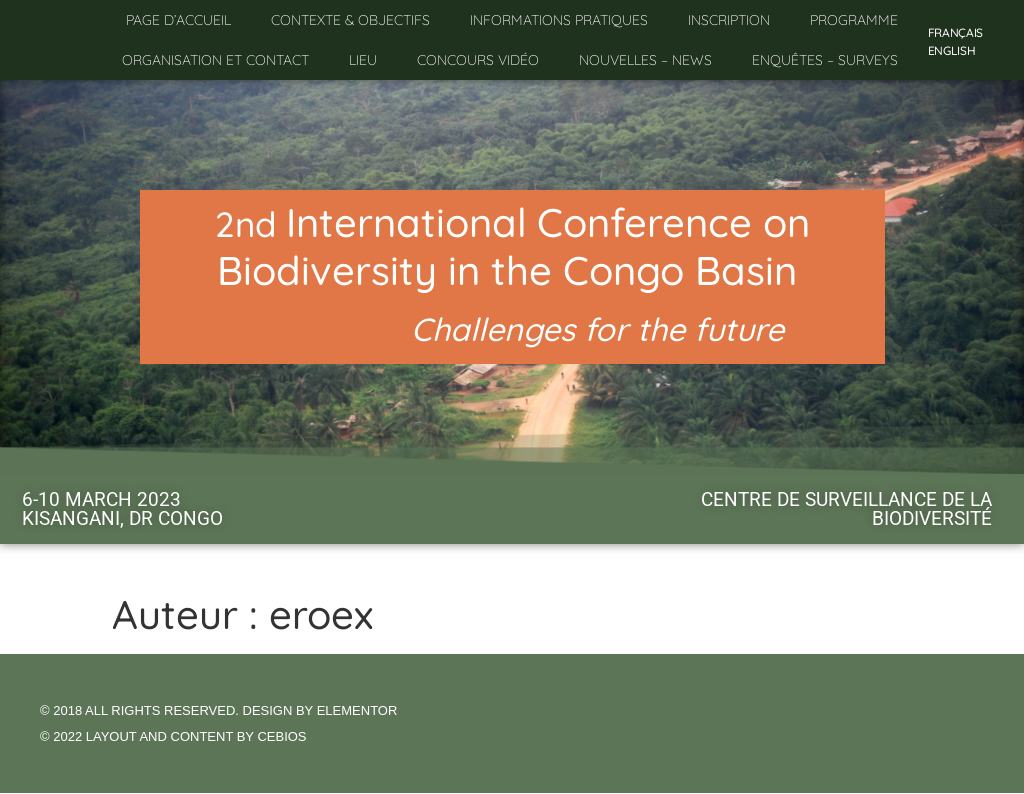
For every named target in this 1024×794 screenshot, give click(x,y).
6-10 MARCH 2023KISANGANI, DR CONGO (122, 509)
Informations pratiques (559, 20)
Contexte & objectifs (350, 20)
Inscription (729, 20)
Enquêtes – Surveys (825, 60)
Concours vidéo (478, 60)
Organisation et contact (215, 60)
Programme (854, 20)
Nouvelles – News (645, 60)
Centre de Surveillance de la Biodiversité (846, 509)
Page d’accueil (178, 20)
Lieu (363, 60)
